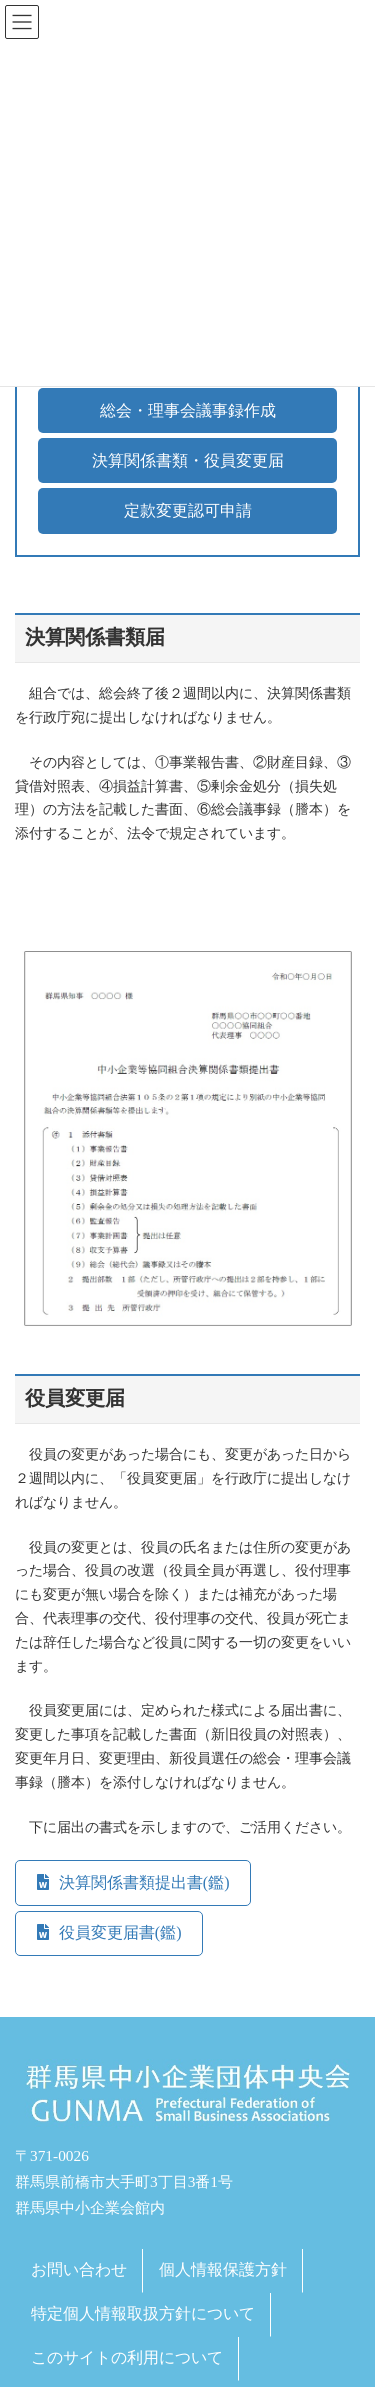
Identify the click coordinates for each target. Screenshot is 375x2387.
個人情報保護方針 (223, 2269)
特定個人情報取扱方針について (143, 2313)
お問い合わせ (79, 2269)
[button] (187, 410)
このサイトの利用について (127, 2356)
